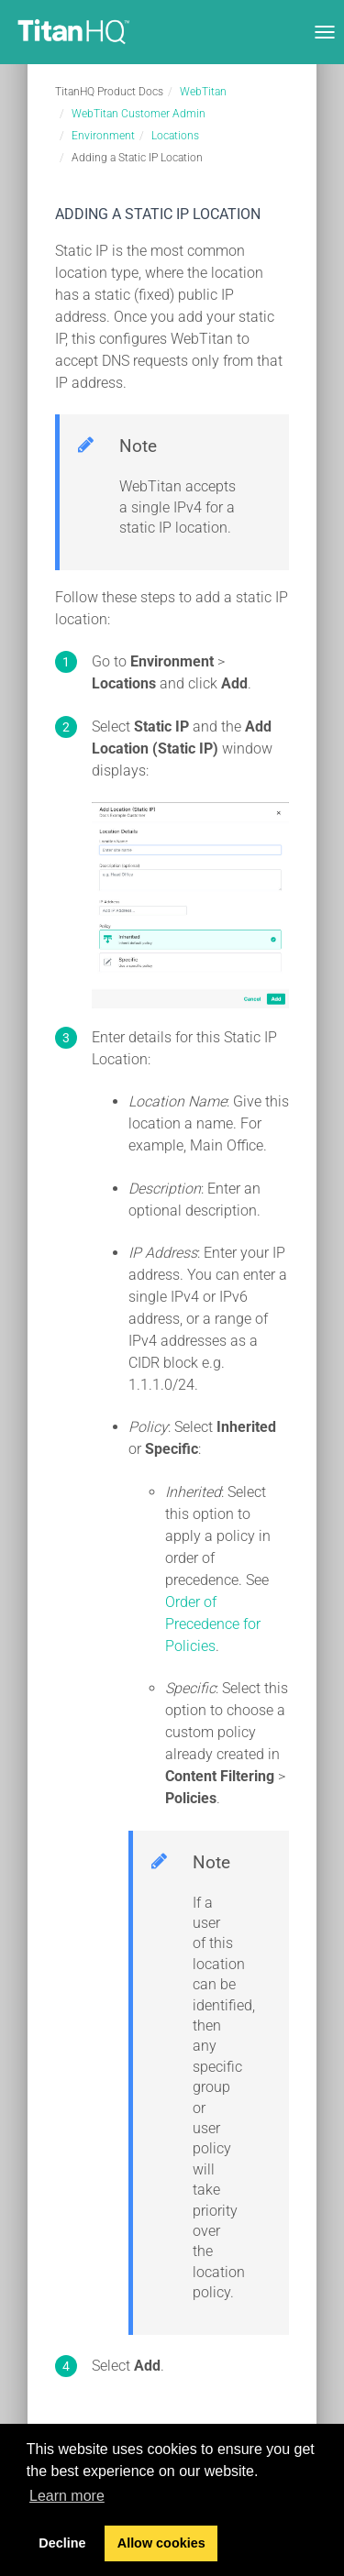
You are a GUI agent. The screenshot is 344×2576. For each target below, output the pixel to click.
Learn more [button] (67, 2496)
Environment (103, 135)
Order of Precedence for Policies (213, 1624)
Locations (175, 135)
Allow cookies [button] (161, 2543)
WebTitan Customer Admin (138, 113)
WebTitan (203, 91)
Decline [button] (62, 2543)
